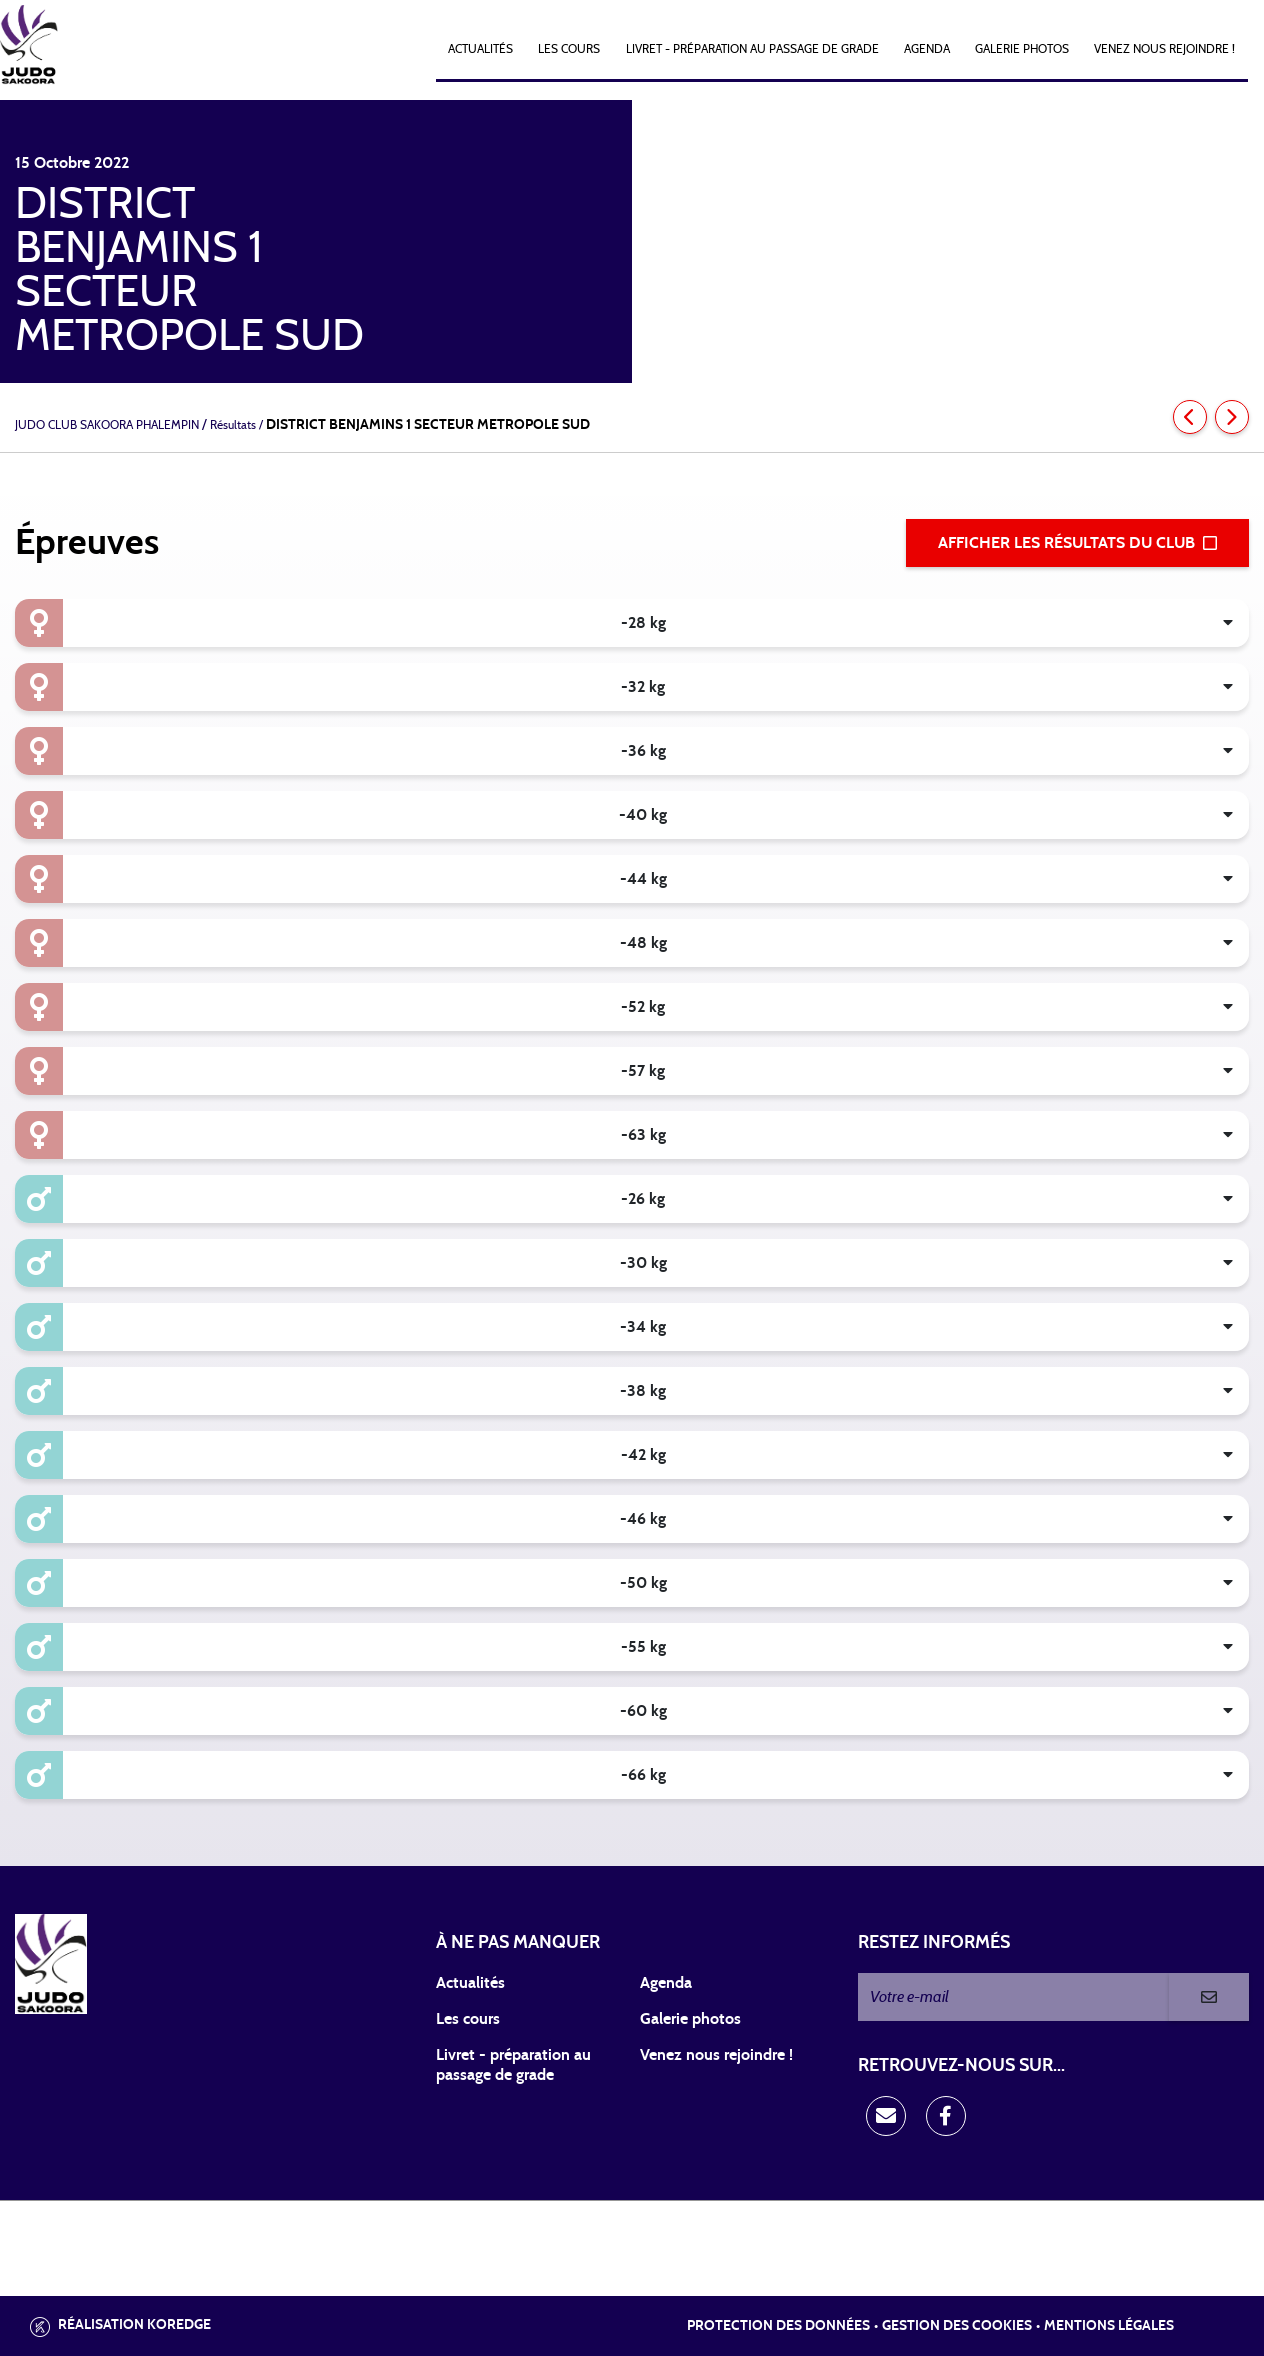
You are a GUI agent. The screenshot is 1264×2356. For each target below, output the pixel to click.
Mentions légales (1109, 2326)
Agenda (927, 49)
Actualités (480, 49)
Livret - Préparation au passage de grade (752, 49)
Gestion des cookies (957, 2326)
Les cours (569, 49)
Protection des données (778, 2326)
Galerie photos (1022, 49)
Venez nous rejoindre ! (1164, 49)
